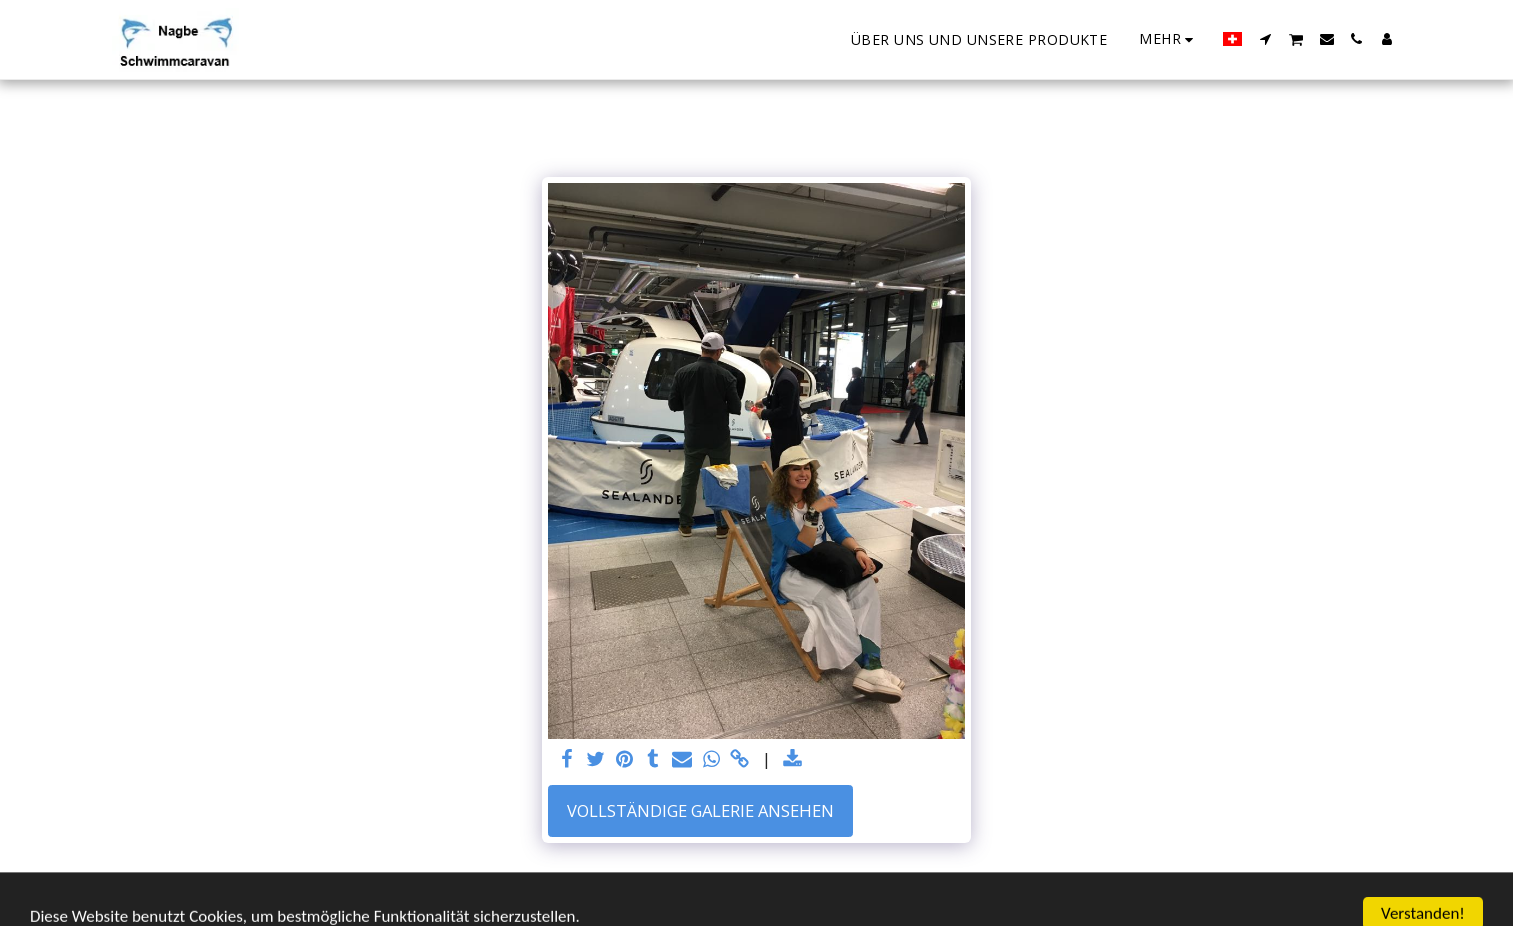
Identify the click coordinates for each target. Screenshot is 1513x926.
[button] (1265, 39)
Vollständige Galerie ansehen (700, 810)
